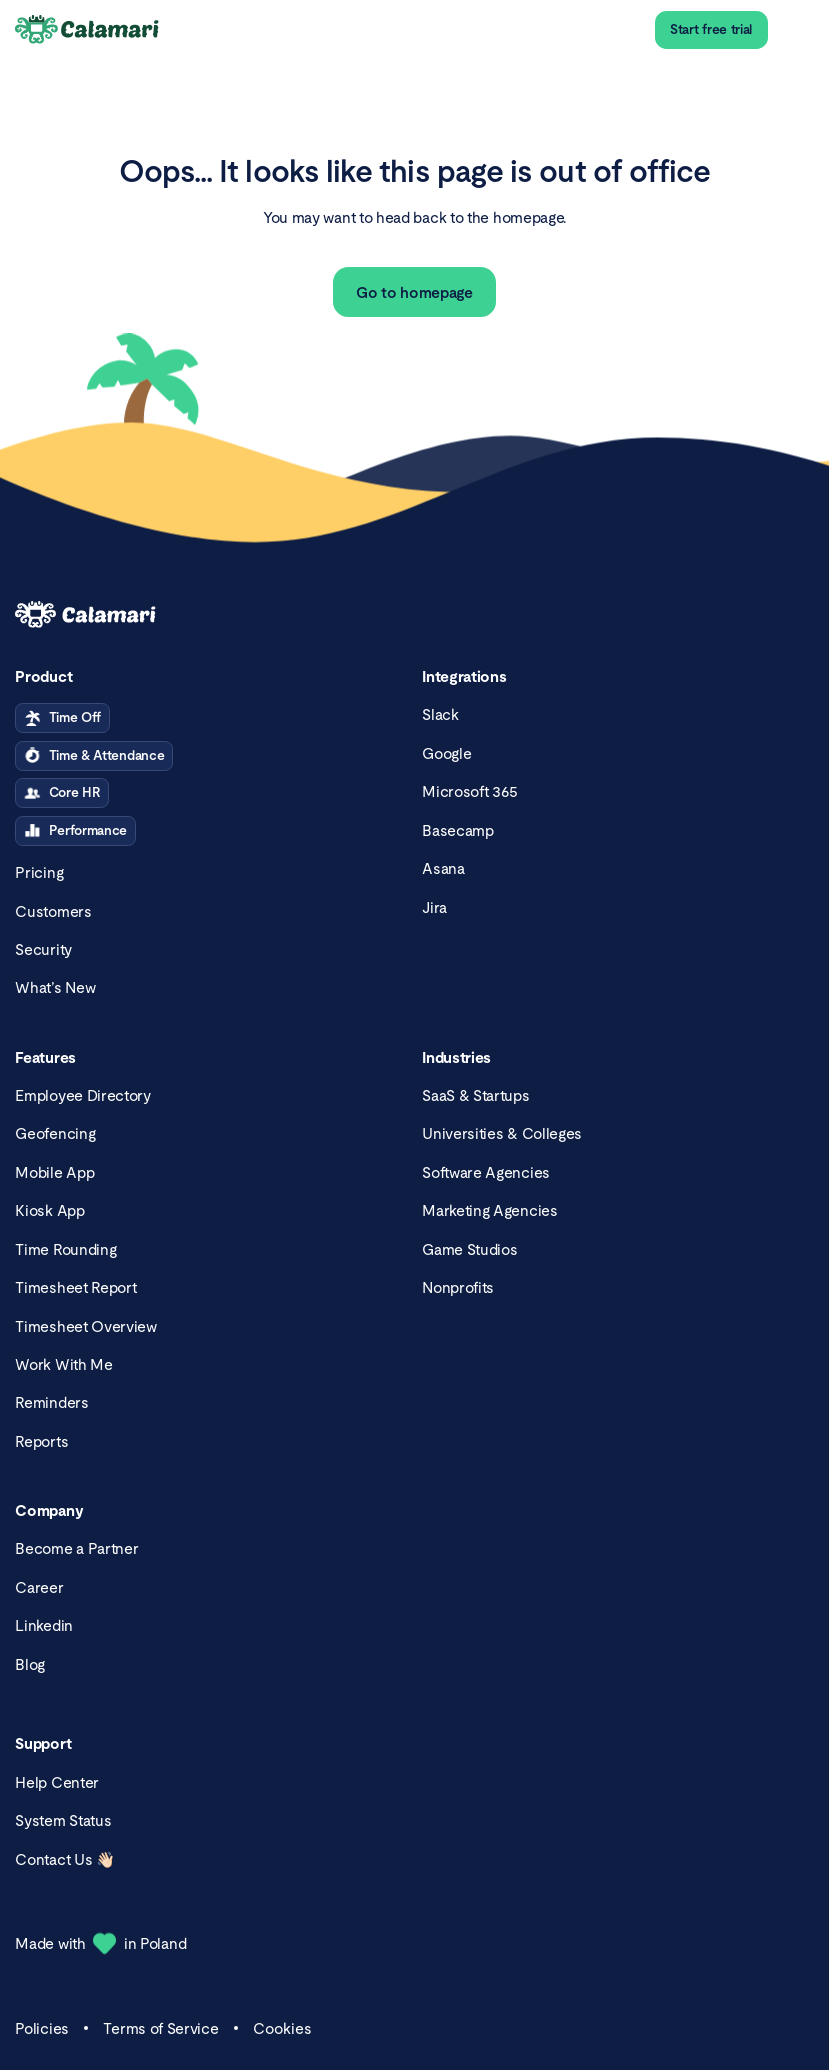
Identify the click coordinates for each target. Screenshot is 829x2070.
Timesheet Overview (85, 1326)
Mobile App (54, 1172)
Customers (53, 911)
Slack (440, 714)
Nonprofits (458, 1287)
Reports (41, 1441)
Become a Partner (76, 1548)
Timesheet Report (75, 1287)
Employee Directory (82, 1095)
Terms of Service (160, 2028)
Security (43, 949)
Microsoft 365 (470, 791)
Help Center (57, 1782)
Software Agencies (486, 1172)
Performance (75, 831)
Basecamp (458, 830)
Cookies (282, 2028)
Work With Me (63, 1364)
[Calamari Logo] (88, 30)
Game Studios (469, 1249)
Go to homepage (414, 292)
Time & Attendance (94, 756)
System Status (63, 1820)
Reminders (51, 1402)
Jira (434, 907)
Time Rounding (65, 1249)
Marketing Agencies (489, 1210)
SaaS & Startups (475, 1095)
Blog (30, 1664)
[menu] (798, 30)
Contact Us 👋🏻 (64, 1859)
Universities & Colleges (502, 1133)
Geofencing (55, 1133)
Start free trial (711, 29)
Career (39, 1587)
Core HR (62, 793)
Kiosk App (49, 1210)
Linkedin (44, 1625)
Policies (42, 2028)
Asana (443, 868)
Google (446, 753)
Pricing (39, 872)
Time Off (62, 718)
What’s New (55, 987)
